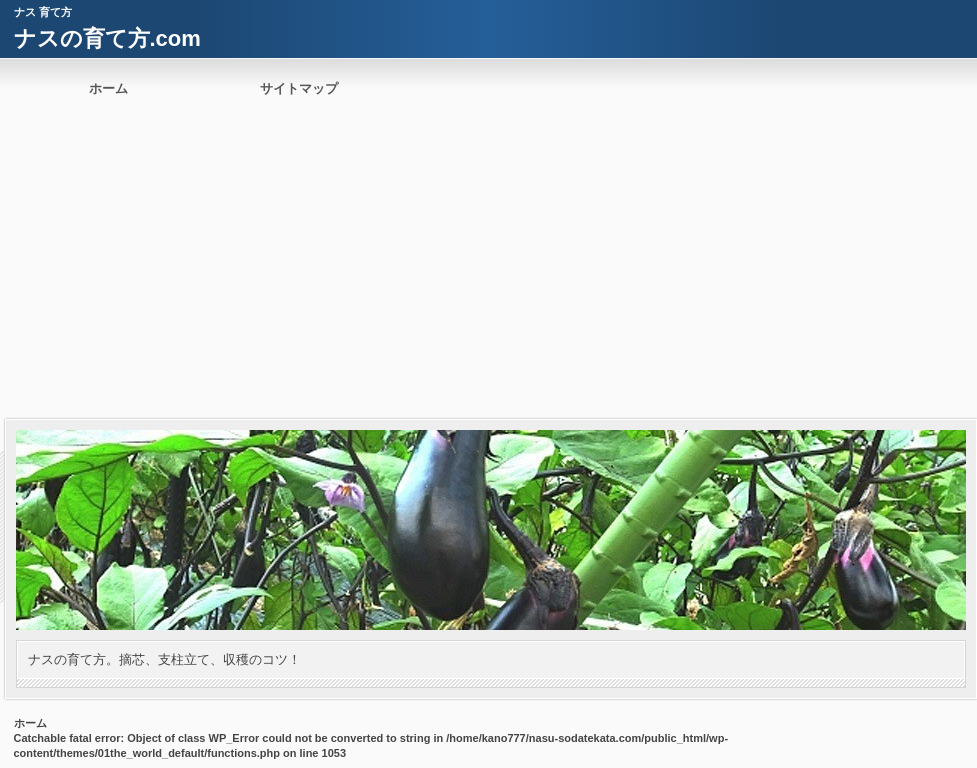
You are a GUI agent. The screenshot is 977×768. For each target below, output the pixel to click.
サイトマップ (299, 88)
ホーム (108, 88)
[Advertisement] (488, 269)
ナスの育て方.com (107, 38)
